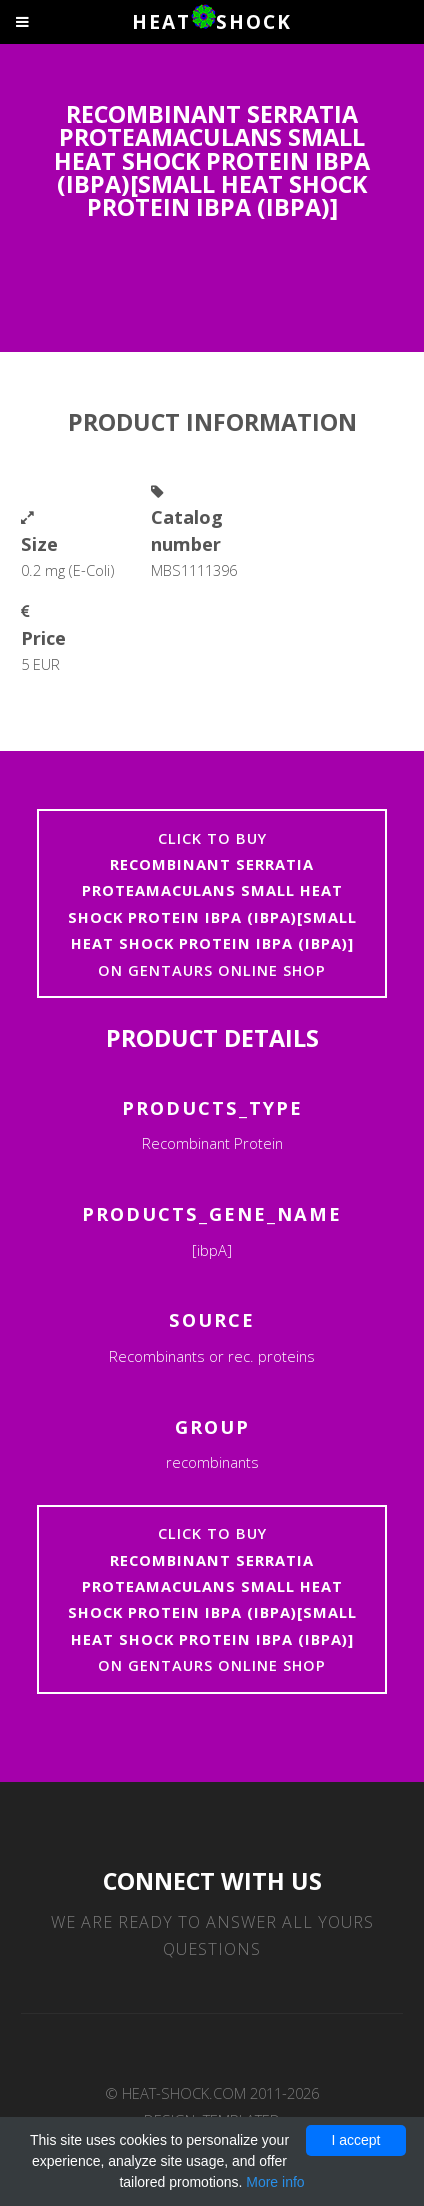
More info (275, 2182)
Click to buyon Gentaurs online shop (212, 904)
